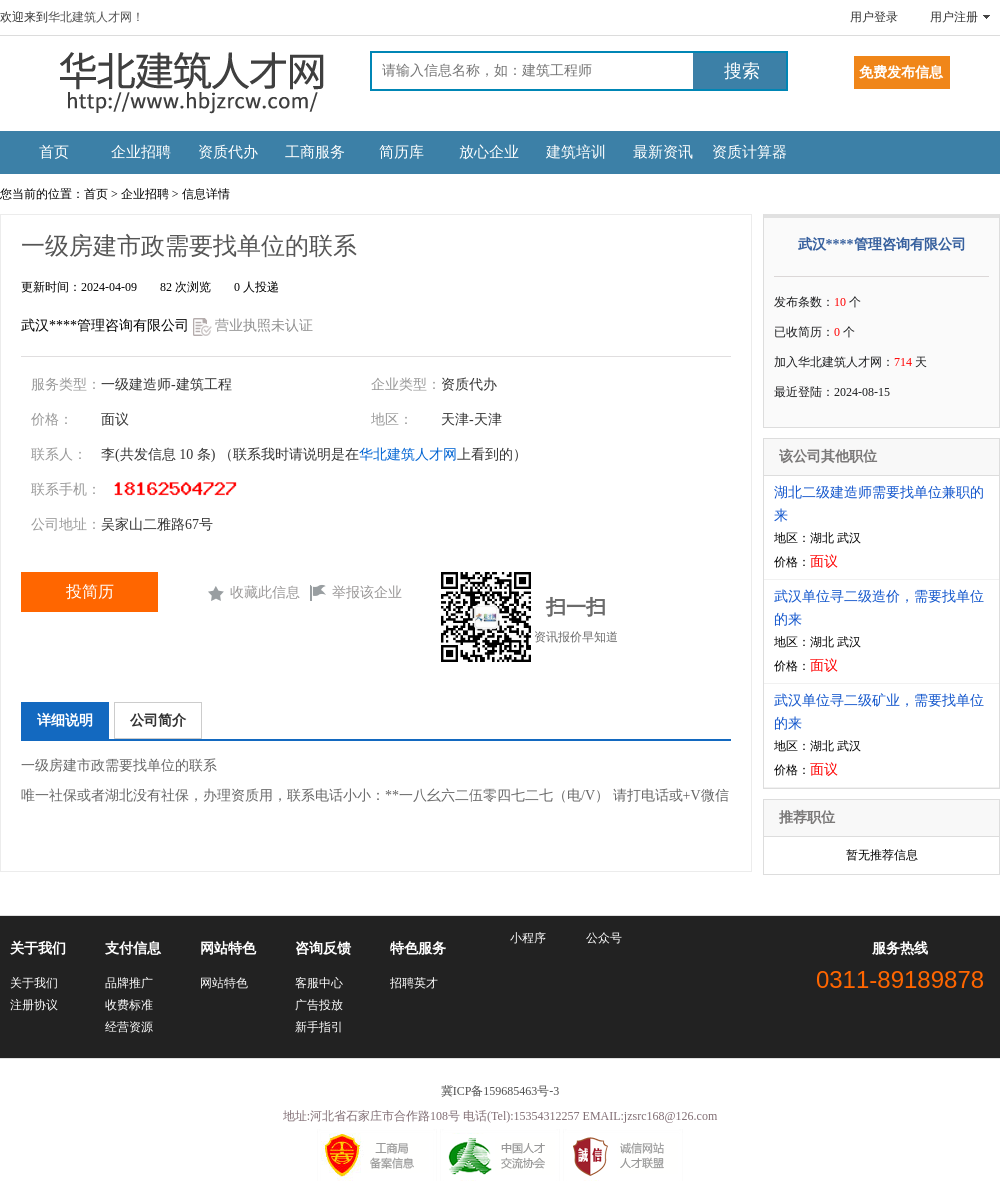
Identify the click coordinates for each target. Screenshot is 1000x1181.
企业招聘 (141, 152)
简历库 (401, 152)
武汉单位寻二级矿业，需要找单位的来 (879, 712)
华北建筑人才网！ (96, 17)
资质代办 (228, 152)
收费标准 (129, 1005)
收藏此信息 (265, 592)
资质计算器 (749, 152)
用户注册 (954, 17)
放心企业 (489, 152)
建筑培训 (576, 152)
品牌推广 (129, 983)
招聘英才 (414, 983)
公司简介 (158, 720)
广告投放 (319, 1005)
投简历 (90, 591)
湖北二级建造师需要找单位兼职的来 (879, 504)
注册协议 (34, 1005)
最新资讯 (663, 152)
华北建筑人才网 (408, 454)
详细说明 (65, 720)
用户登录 (874, 17)
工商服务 (315, 152)
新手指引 (319, 1027)
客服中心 (319, 983)
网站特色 (224, 983)
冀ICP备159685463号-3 (500, 1091)
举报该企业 (367, 592)
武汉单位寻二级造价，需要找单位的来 (879, 608)
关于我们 (34, 983)
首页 (54, 152)
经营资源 (129, 1027)
